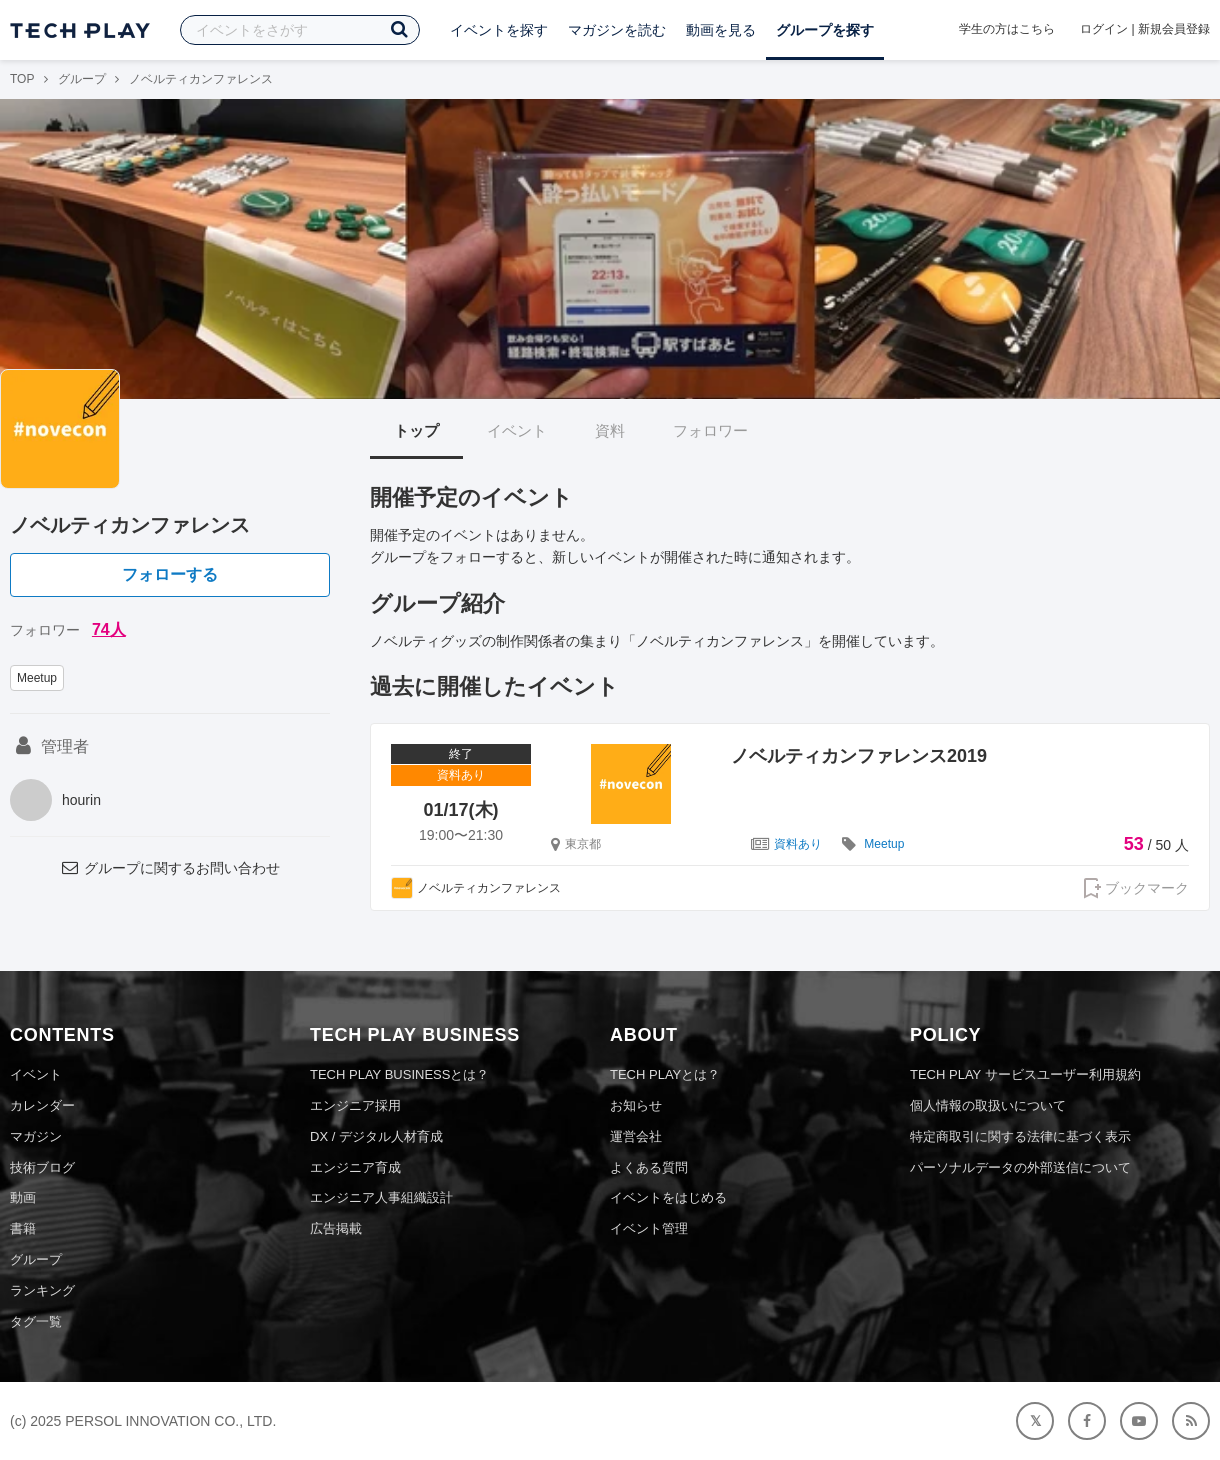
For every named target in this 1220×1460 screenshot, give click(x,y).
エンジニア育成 (355, 1167)
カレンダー (42, 1105)
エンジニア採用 (355, 1105)
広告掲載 (336, 1228)
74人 (109, 629)
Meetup (37, 678)
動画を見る (721, 30)
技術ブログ (42, 1167)
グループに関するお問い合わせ (170, 868)
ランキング (42, 1290)
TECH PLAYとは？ (665, 1074)
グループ (82, 79)
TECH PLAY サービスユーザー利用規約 (1025, 1074)
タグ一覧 (36, 1321)
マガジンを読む (617, 30)
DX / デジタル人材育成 (376, 1136)
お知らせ (636, 1105)
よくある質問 (649, 1167)
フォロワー (710, 430)
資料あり (798, 844)
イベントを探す (499, 30)
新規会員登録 (1174, 29)
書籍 (23, 1228)
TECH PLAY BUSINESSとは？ (399, 1074)
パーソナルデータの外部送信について (1020, 1167)
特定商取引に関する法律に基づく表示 (1020, 1136)
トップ (416, 430)
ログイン (1104, 29)
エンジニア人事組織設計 (381, 1197)
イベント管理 (649, 1228)
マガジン (36, 1136)
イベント (517, 430)
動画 (23, 1197)
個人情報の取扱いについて (988, 1105)
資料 (610, 430)
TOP (22, 79)
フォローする (170, 574)
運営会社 (636, 1136)
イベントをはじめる (668, 1197)
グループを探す (825, 30)
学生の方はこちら (1007, 29)
